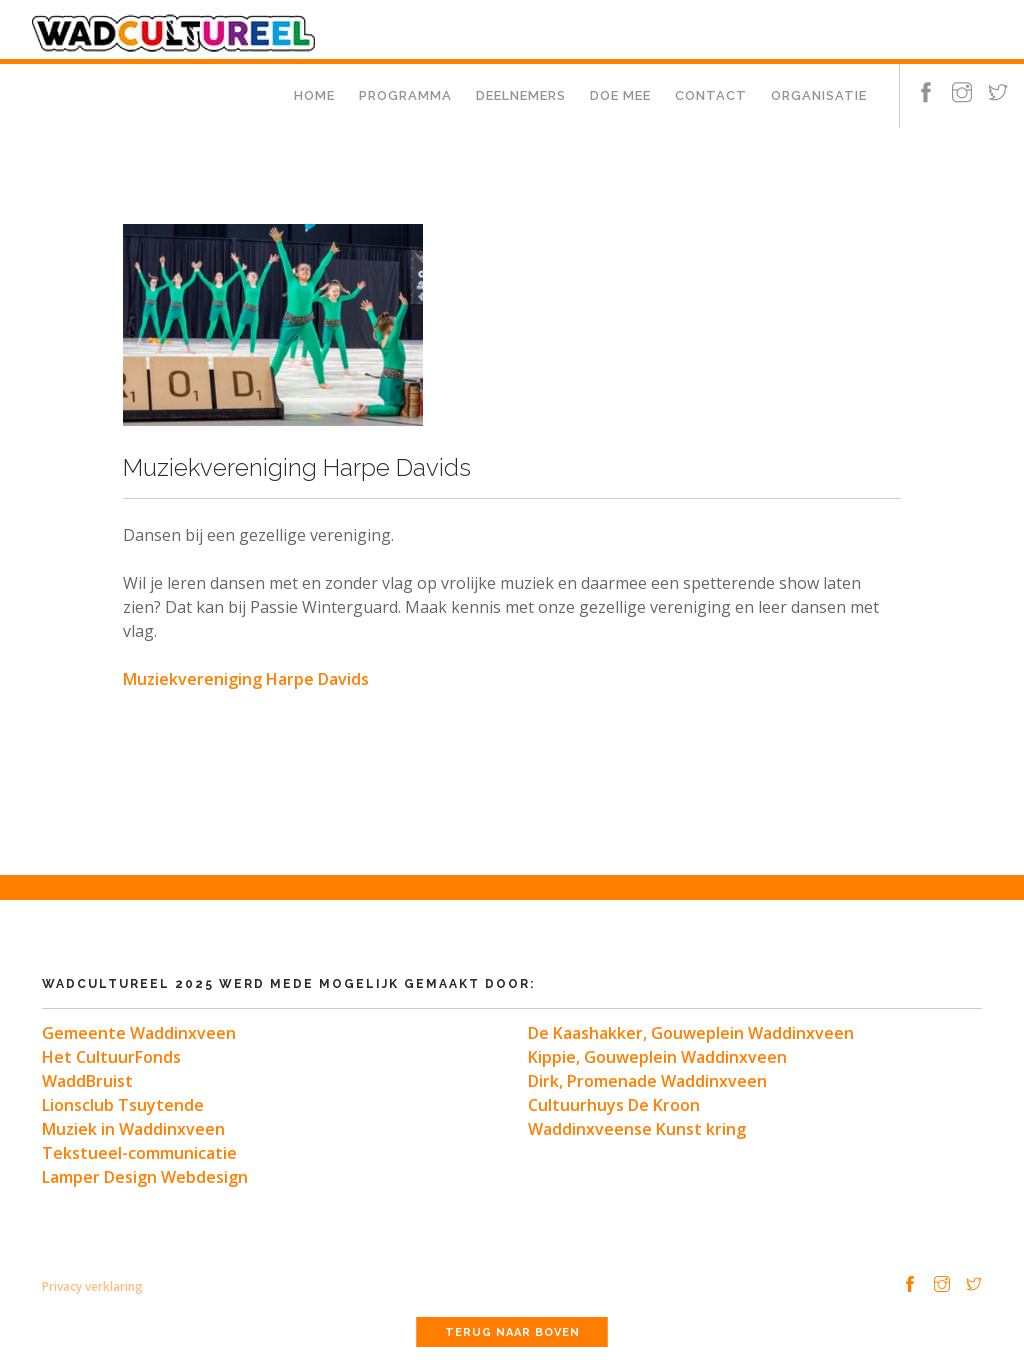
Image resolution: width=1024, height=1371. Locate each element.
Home (314, 95)
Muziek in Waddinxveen (133, 1129)
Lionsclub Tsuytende (123, 1105)
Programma (405, 95)
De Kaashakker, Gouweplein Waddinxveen (691, 1033)
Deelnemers (521, 95)
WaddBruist (87, 1081)
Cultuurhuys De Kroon (614, 1105)
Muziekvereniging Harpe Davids (246, 679)
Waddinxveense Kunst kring (637, 1129)
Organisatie (819, 95)
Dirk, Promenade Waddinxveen (647, 1081)
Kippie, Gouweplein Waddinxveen (657, 1057)
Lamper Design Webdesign (145, 1177)
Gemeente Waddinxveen (139, 1033)
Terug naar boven (512, 1332)
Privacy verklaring (92, 1286)
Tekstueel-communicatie (139, 1153)
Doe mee (620, 95)
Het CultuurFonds (111, 1057)
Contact (711, 95)
